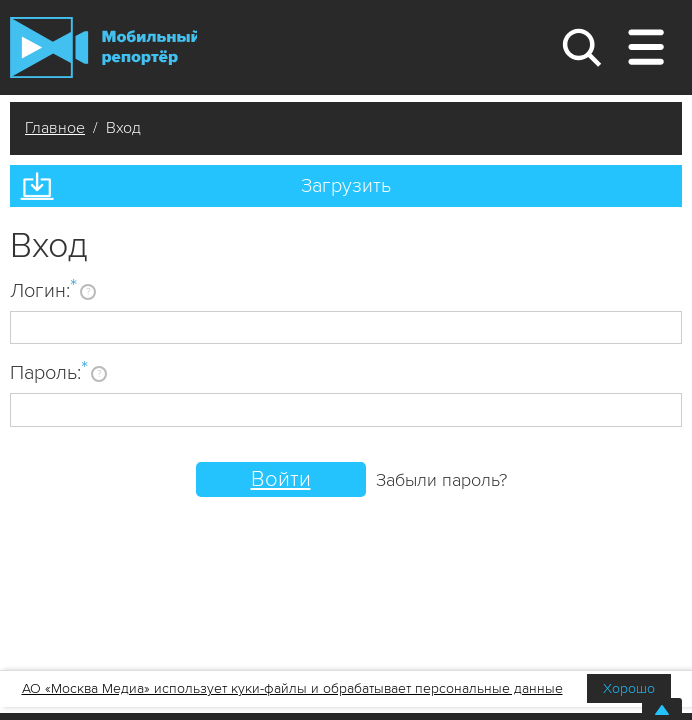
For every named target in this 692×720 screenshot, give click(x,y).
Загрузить (346, 186)
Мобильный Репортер (103, 47)
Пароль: (49, 372)
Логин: (43, 290)
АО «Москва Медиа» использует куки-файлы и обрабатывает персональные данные (292, 688)
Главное (55, 128)
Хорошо (629, 688)
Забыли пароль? (441, 480)
